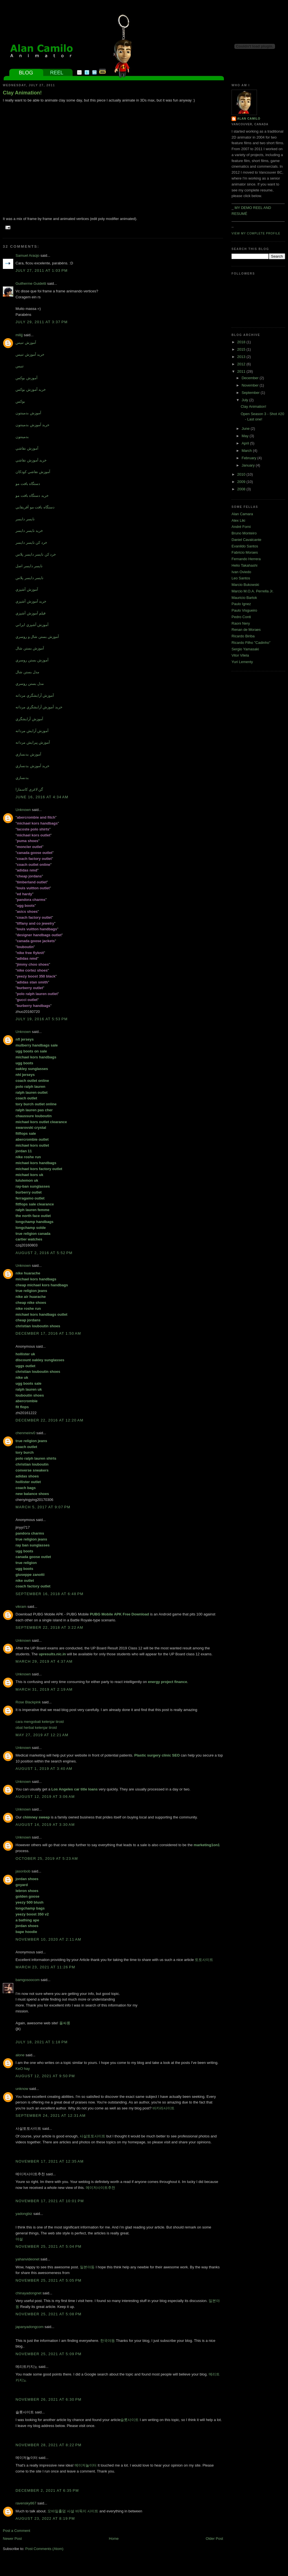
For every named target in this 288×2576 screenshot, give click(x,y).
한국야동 (107, 2340)
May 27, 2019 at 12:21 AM (42, 1735)
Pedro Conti (241, 617)
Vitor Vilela (240, 655)
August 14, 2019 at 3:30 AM (45, 1824)
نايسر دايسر (25, 519)
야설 (19, 2239)
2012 (241, 364)
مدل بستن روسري (30, 683)
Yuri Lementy (242, 662)
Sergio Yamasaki (245, 649)
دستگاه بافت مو (28, 484)
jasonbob (23, 1871)
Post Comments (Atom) (44, 2549)
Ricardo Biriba (243, 636)
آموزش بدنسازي (28, 754)
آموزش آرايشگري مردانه (35, 695)
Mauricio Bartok (244, 598)
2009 (241, 482)
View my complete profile (256, 233)
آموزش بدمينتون (28, 413)
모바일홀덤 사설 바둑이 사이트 (72, 2511)
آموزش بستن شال (30, 648)
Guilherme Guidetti (31, 283)
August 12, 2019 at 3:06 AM (45, 1796)
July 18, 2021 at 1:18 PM (42, 2042)
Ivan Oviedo (241, 572)
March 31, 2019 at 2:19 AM (44, 1689)
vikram (21, 1606)
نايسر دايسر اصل (29, 566)
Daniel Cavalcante (246, 540)
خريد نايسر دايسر (29, 530)
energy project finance (167, 1682)
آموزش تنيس (26, 342)
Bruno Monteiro (244, 533)
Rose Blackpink (28, 1702)
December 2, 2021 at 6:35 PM (47, 2490)
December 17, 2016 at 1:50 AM (48, 1333)
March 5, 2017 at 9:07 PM (43, 1507)
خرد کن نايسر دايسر (31, 542)
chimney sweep (36, 1817)
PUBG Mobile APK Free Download (119, 1614)
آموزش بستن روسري (32, 660)
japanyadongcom (29, 2327)
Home (114, 2538)
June (246, 428)
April (246, 443)
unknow (22, 2089)
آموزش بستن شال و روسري (37, 637)
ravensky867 (26, 2503)
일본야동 (87, 2267)
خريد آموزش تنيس (30, 354)
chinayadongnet (29, 2293)
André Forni (241, 527)
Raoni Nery (241, 623)
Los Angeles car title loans (74, 1789)
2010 (241, 474)
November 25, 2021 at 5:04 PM (49, 2246)
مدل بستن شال (27, 672)
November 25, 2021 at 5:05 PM (49, 2280)
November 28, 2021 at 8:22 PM (49, 2445)
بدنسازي (22, 778)
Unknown (23, 810)
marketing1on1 (207, 1845)
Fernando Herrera (246, 559)
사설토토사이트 (92, 2136)
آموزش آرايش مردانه (32, 731)
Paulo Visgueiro (244, 610)
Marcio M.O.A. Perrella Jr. (253, 591)
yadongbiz (24, 2214)
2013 (241, 357)
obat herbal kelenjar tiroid (36, 1727)
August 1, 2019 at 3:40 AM (44, 1768)
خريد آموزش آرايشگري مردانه (39, 707)
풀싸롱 (64, 2023)
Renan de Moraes (246, 629)
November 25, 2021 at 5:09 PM (49, 2354)
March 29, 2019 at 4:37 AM (44, 1661)
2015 (241, 349)
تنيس (20, 366)
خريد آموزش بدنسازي (32, 766)
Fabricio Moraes (245, 552)
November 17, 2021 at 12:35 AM (50, 2161)
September (251, 393)
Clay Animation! (22, 93)
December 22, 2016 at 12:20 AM (50, 1420)
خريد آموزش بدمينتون (32, 425)
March (247, 450)
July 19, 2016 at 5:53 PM (42, 1019)
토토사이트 (204, 1960)
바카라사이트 (163, 2108)
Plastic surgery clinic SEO (157, 1755)
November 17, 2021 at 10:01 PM (50, 2201)
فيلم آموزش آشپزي (30, 613)
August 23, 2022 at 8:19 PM (45, 2518)
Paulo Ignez (241, 604)
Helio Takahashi (245, 565)
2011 (241, 371)
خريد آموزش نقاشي (31, 460)
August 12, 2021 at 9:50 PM (45, 2076)
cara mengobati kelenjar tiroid (40, 1722)
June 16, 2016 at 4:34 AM (42, 797)
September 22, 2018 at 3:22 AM (49, 1627)
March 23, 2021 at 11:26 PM (45, 1967)
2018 (241, 342)
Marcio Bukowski (245, 584)
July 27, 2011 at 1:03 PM (42, 270)
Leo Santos (241, 578)
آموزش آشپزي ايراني (32, 625)
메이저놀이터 (86, 2465)
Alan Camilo (248, 118)
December (251, 378)
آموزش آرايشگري (29, 719)
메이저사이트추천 (100, 2187)
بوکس (20, 401)
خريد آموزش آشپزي (31, 601)
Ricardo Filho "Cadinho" (251, 642)
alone (20, 2055)
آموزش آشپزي (27, 589)
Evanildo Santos (245, 546)
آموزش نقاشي (27, 448)
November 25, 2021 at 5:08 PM (49, 2314)
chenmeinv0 (25, 1433)
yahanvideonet (28, 2259)
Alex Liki (238, 520)
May (246, 436)
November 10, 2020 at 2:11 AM (48, 1939)
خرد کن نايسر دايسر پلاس (36, 554)
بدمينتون (22, 437)
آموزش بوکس (27, 378)
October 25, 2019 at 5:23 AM (47, 1858)
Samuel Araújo (28, 255)
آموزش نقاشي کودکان (33, 472)
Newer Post (12, 2538)
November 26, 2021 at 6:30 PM (49, 2399)
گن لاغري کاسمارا (29, 789)
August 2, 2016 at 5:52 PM (44, 1253)
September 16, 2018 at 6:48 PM (50, 1594)
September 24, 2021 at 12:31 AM (51, 2115)
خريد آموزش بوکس (31, 389)
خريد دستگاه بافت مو (32, 495)
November (251, 385)
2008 (241, 489)
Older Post (214, 2538)
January (249, 465)
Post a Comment (16, 2530)
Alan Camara (242, 514)
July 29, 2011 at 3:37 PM (42, 322)
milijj (19, 335)
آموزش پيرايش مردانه (33, 742)
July (245, 400)
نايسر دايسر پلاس (29, 578)
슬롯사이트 (129, 2420)
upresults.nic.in (52, 1654)
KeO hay (23, 2068)
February (250, 458)
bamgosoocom (28, 1980)
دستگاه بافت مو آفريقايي (35, 507)
